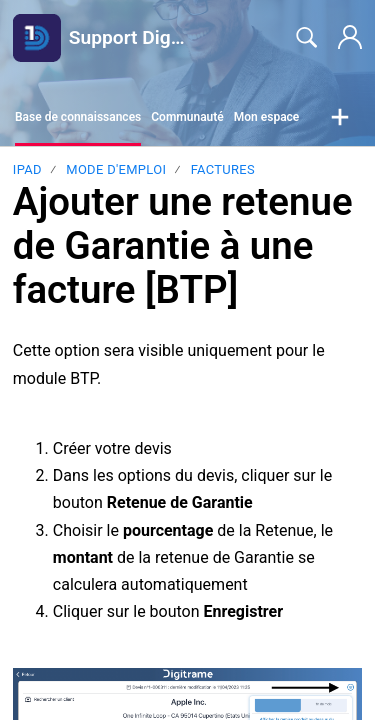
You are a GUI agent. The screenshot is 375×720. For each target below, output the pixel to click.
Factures (223, 169)
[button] (340, 118)
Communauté (187, 117)
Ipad (27, 169)
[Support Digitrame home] (37, 38)
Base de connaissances (78, 117)
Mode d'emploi (116, 169)
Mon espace (267, 117)
